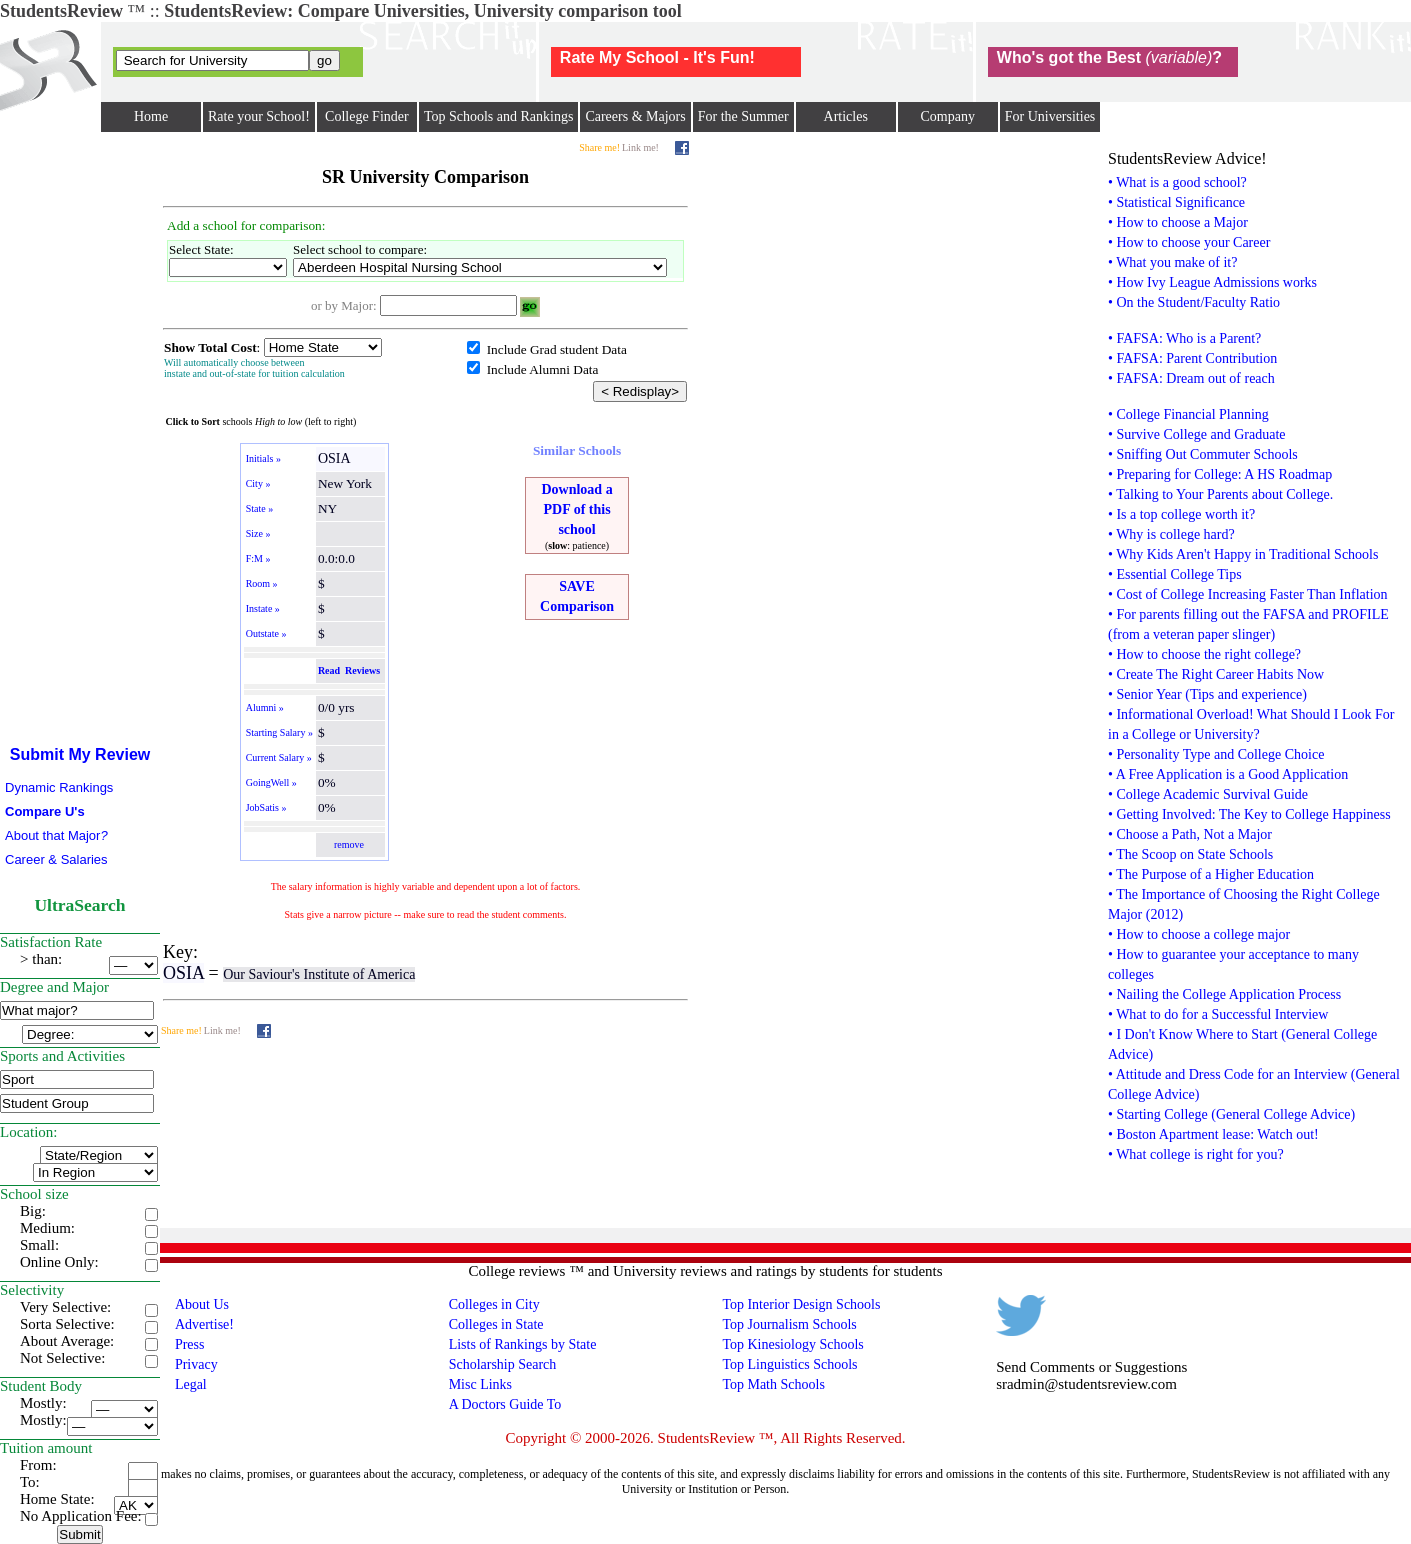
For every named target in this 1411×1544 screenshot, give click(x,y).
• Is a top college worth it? (1181, 514)
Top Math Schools (773, 1384)
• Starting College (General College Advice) (1231, 1114)
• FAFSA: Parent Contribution (1192, 358)
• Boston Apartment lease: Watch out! (1213, 1134)
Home (151, 116)
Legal (191, 1384)
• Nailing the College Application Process (1224, 994)
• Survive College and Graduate (1197, 434)
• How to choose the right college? (1204, 654)
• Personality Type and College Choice (1216, 754)
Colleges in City (494, 1304)
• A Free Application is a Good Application (1228, 774)
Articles (846, 116)
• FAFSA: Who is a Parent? (1184, 338)
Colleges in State (496, 1324)
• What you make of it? (1172, 262)
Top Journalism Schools (789, 1324)
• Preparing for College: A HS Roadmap (1220, 474)
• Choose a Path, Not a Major (1190, 834)
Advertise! (204, 1324)
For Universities (1050, 116)
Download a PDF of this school (576, 509)
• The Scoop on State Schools (1190, 854)
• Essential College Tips (1175, 574)
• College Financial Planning (1188, 414)
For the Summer (743, 116)
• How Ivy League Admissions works (1212, 282)
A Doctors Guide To (505, 1404)
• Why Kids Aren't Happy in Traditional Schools (1243, 554)
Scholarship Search (503, 1364)
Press (190, 1344)
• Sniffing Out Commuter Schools (1203, 454)
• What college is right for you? (1196, 1154)
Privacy (196, 1364)
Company (947, 116)
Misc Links (480, 1384)
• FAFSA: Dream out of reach (1191, 378)
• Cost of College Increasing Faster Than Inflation (1248, 594)
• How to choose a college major (1199, 934)
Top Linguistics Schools (789, 1364)
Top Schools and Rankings (499, 116)
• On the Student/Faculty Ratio (1194, 302)
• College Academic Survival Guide (1208, 794)
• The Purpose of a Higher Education (1211, 874)
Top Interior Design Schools (801, 1304)
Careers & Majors (635, 116)
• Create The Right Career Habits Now (1216, 674)
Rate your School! (259, 116)
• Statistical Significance (1176, 202)
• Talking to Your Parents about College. (1220, 494)
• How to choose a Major (1178, 222)
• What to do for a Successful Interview (1218, 1014)
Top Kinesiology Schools (792, 1344)
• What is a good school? (1177, 182)
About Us (202, 1304)
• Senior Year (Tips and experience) (1207, 694)
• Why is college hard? (1171, 534)
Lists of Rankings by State (523, 1344)
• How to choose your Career (1189, 242)
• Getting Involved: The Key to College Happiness (1249, 814)
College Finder (367, 116)
